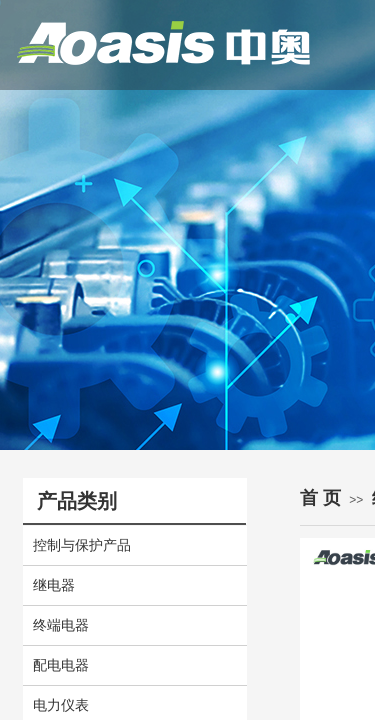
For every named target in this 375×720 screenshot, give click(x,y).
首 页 (320, 498)
